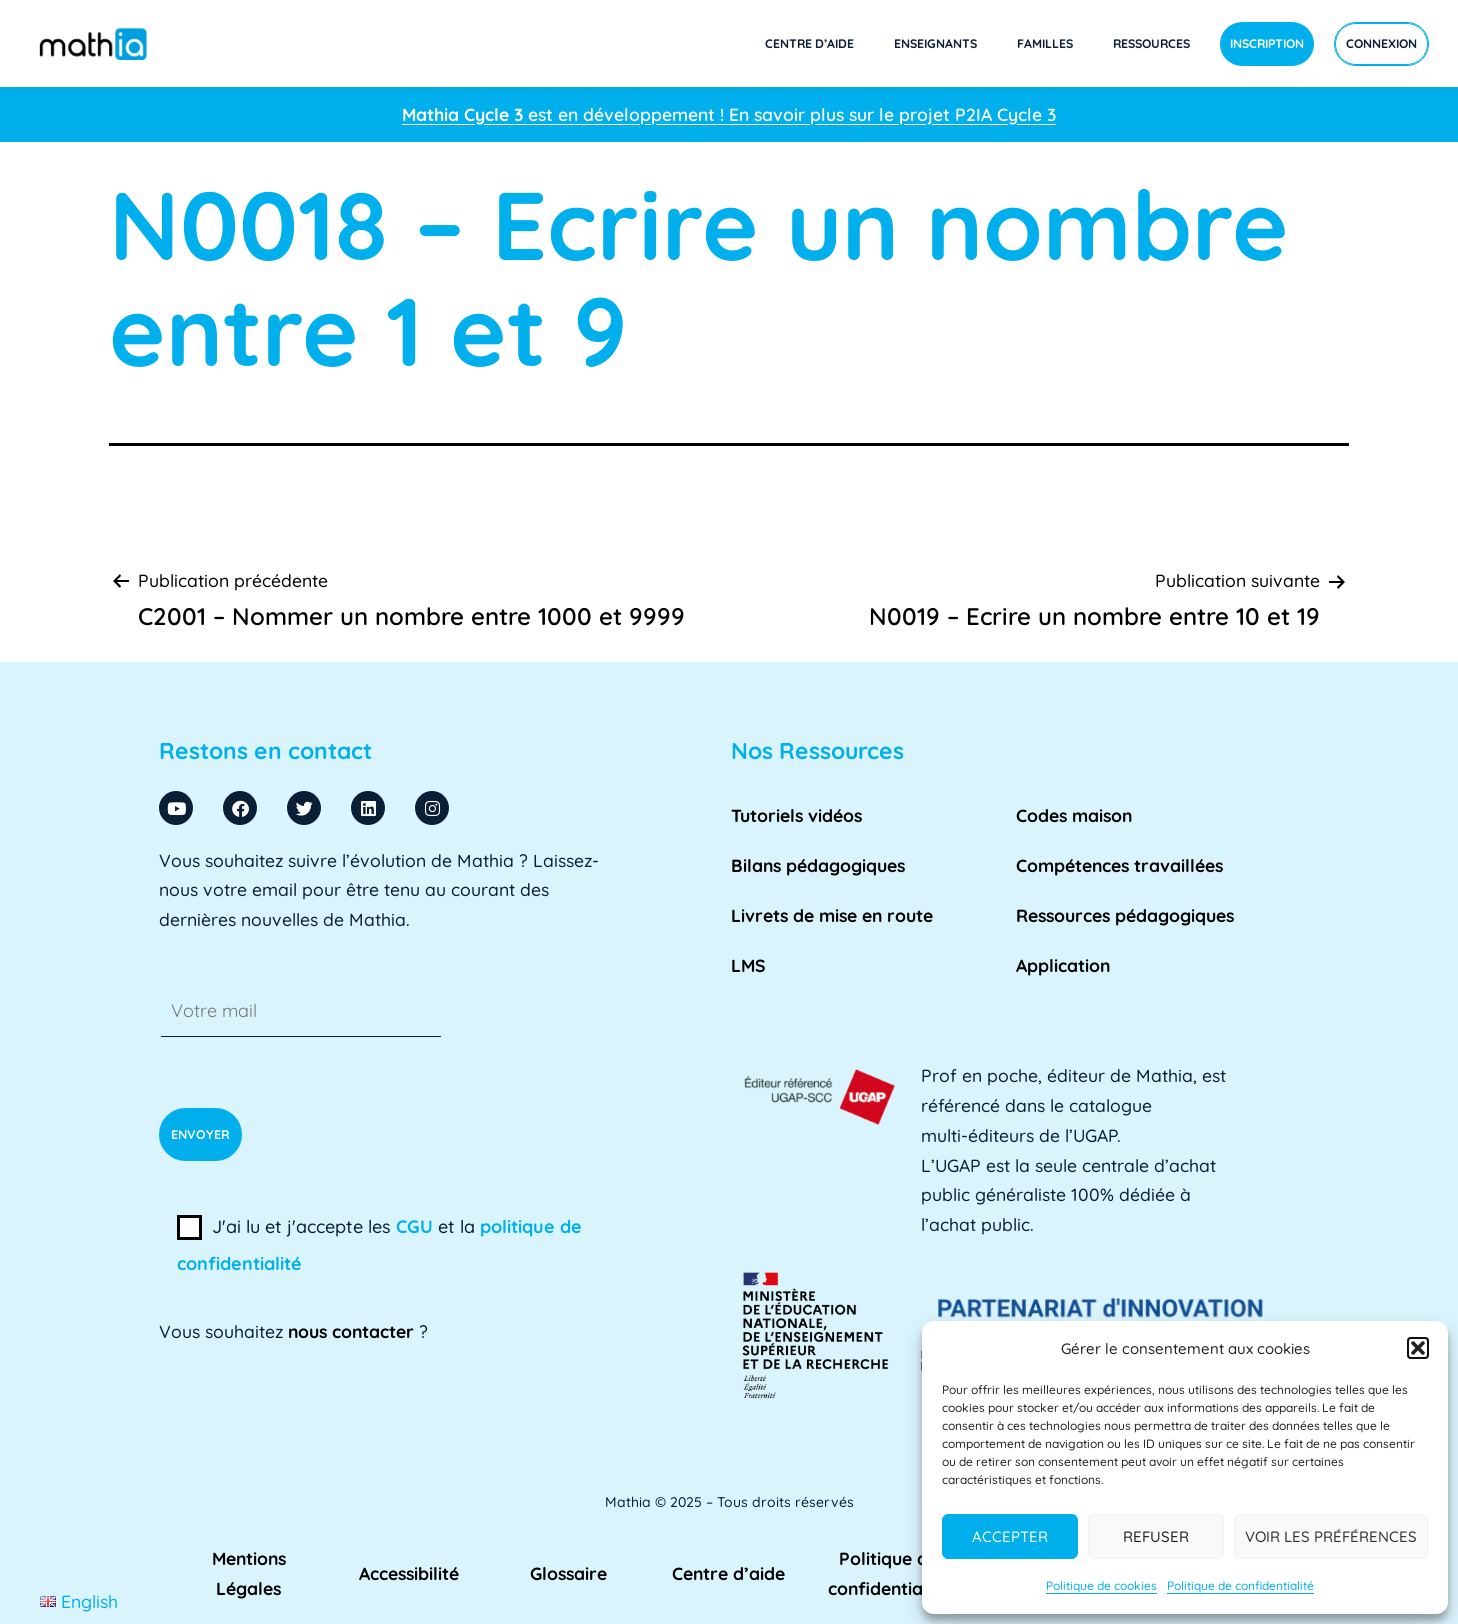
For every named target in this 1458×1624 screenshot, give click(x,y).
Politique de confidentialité (1240, 1585)
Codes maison (1074, 815)
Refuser (1156, 1536)
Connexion (1381, 43)
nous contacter (351, 1331)
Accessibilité (409, 1573)
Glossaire (568, 1573)
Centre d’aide (809, 43)
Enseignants (935, 43)
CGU (414, 1226)
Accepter (1010, 1536)
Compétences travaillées (1119, 865)
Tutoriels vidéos (796, 815)
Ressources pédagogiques (1125, 915)
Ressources (1151, 43)
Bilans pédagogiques (818, 865)
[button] (1418, 1348)
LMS (748, 965)
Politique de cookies (1101, 1585)
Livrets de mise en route (832, 915)
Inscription (1267, 43)
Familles (1045, 43)
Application (1063, 965)
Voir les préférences (1331, 1536)
